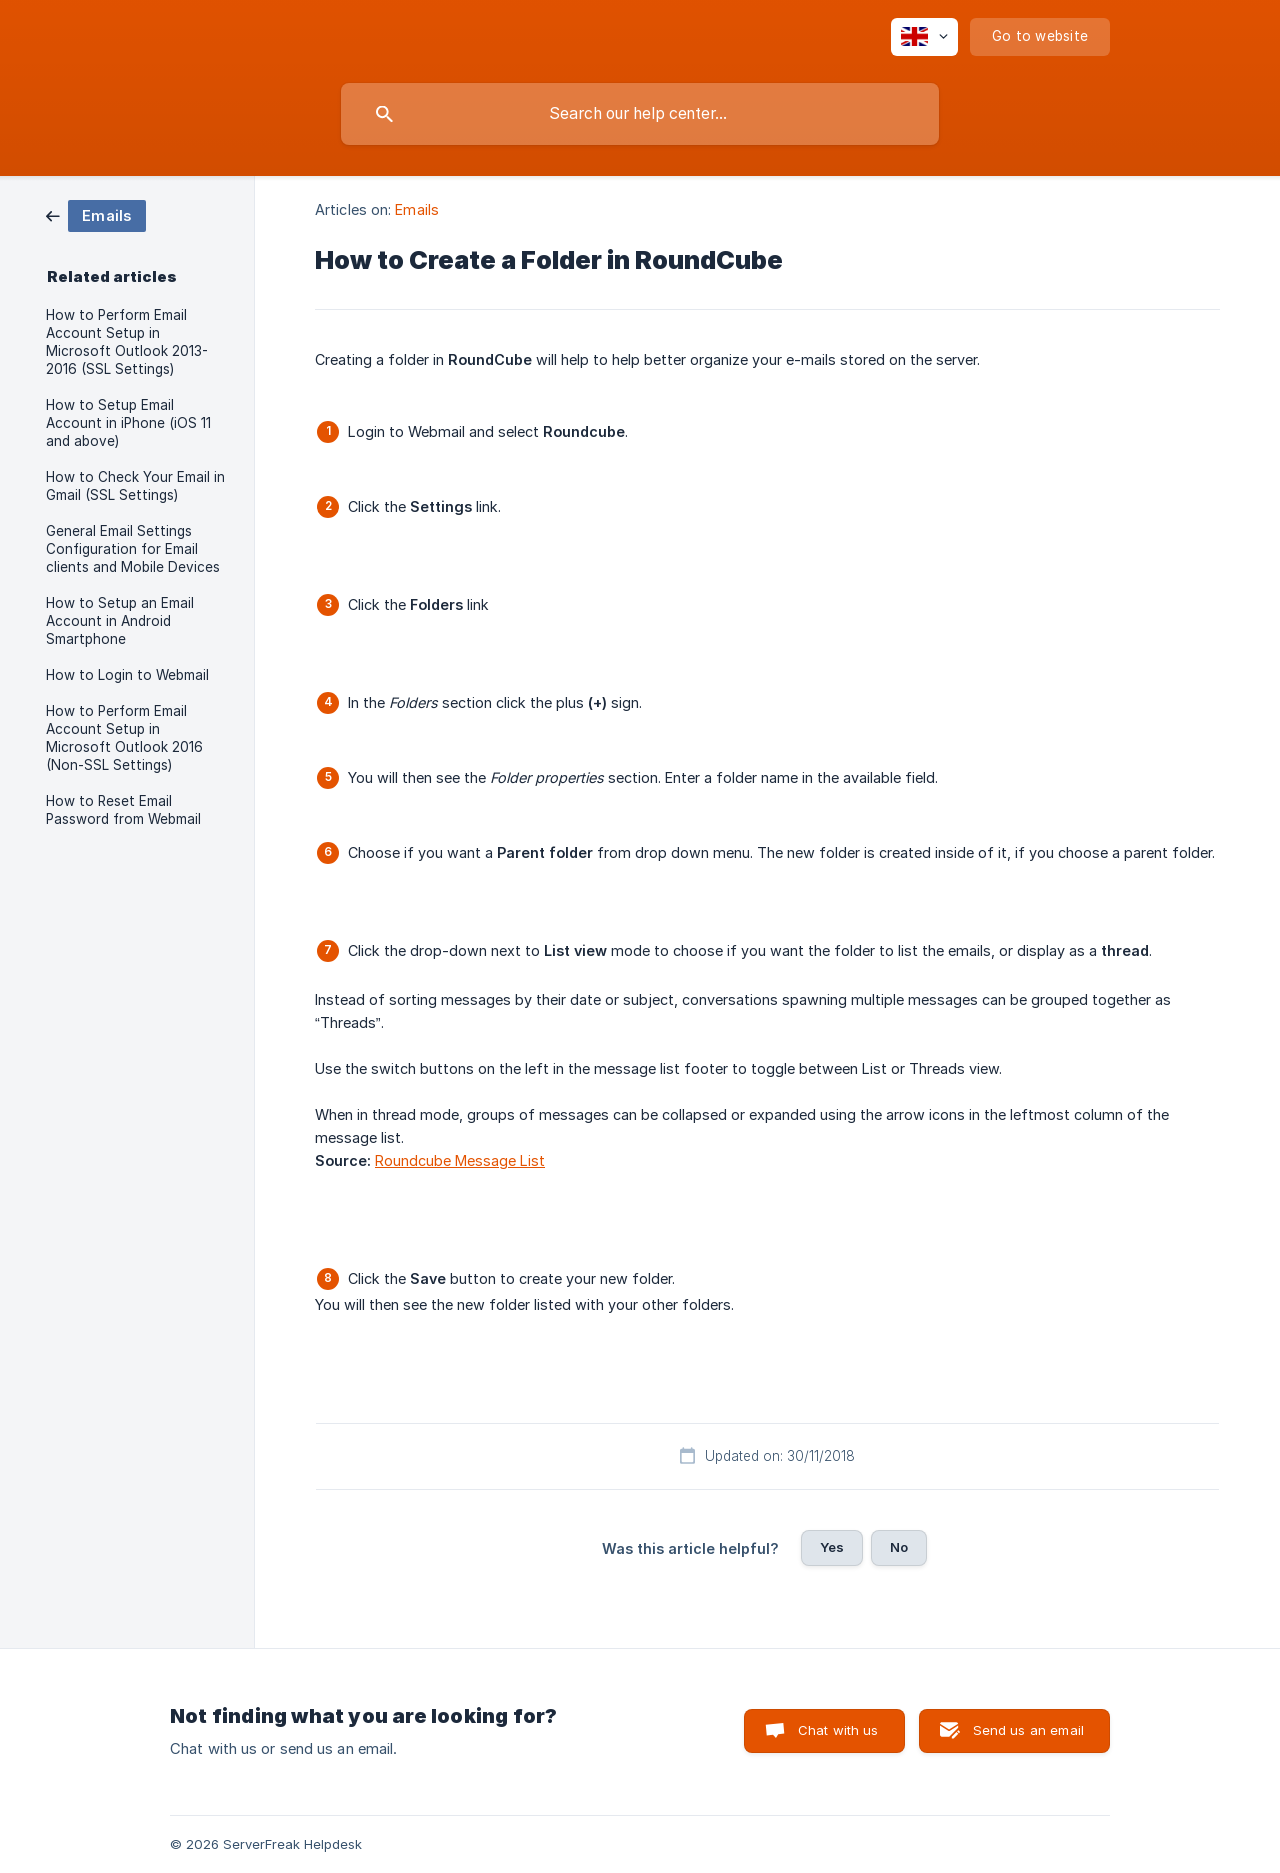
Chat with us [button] (838, 1730)
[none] (924, 37)
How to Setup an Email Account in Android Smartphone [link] (120, 621)
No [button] (899, 1547)
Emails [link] (417, 209)
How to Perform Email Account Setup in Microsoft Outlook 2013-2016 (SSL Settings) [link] (127, 342)
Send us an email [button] (1028, 1730)
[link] (96, 214)
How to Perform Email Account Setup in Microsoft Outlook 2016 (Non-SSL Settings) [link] (124, 738)
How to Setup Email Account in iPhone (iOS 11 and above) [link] (128, 423)
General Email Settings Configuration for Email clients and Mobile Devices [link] (133, 549)
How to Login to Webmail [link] (127, 675)
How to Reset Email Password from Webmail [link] (123, 810)
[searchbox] (640, 114)
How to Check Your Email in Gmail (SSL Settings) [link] (135, 486)
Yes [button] (832, 1547)
